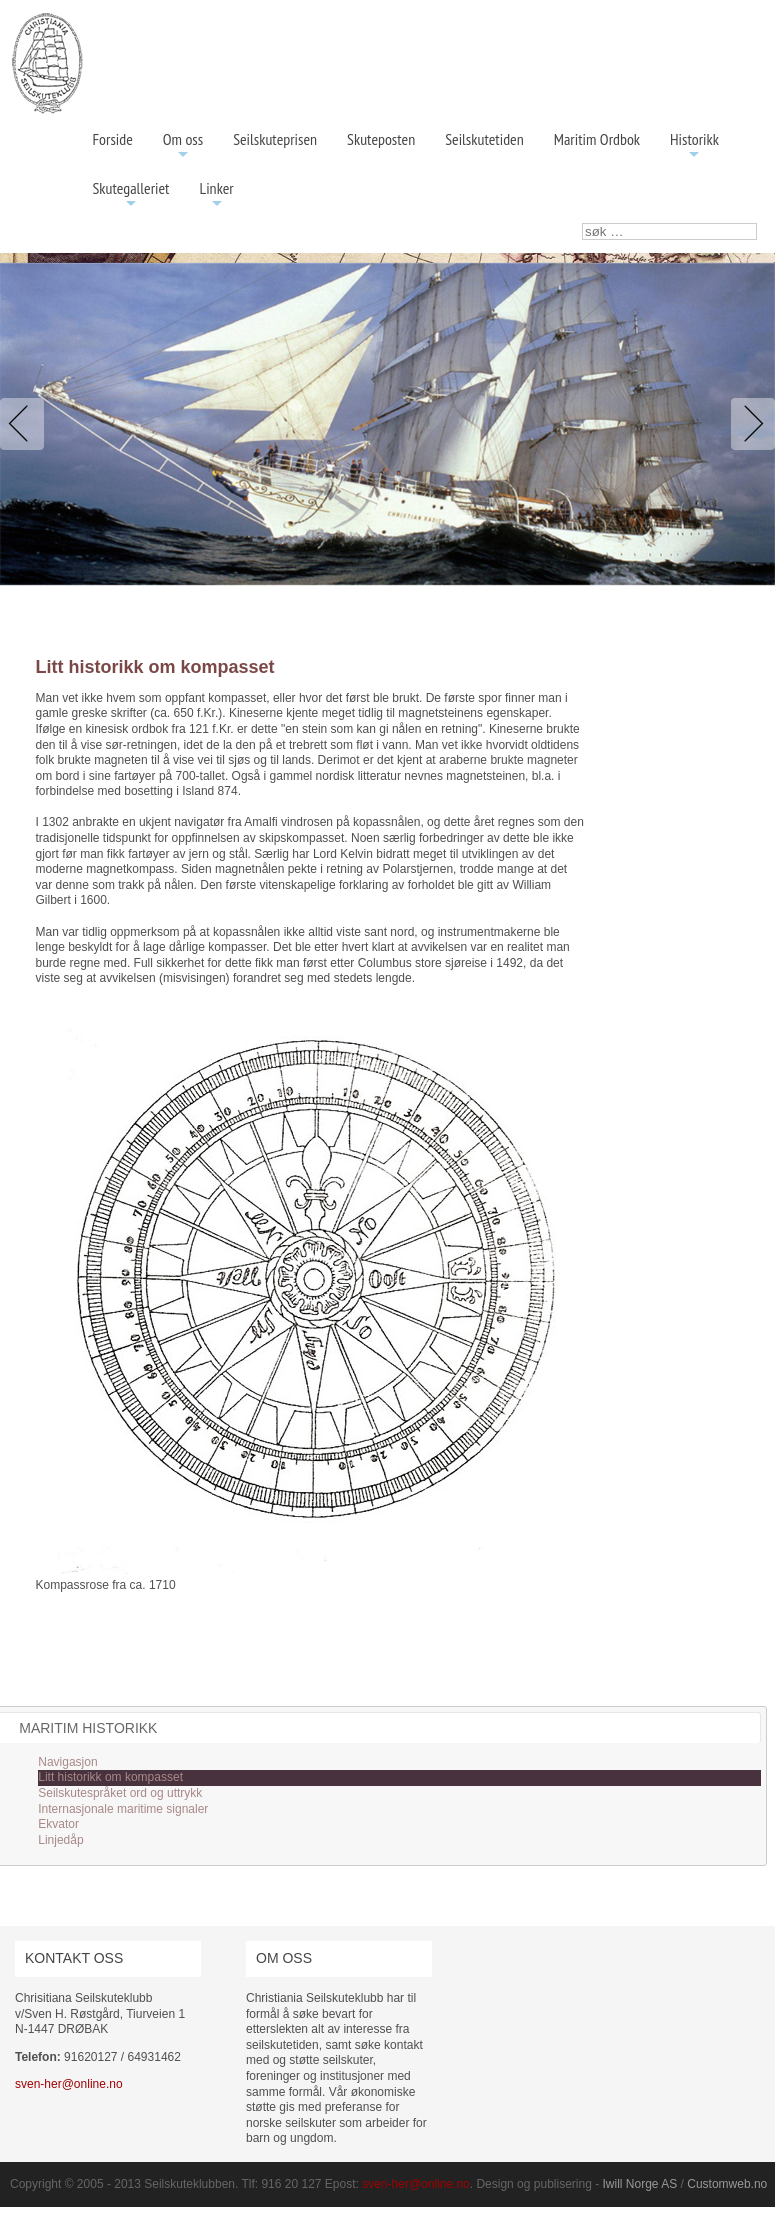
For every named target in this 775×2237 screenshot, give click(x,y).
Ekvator (58, 1824)
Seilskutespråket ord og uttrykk (120, 1793)
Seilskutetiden (484, 139)
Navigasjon (67, 1762)
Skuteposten (381, 139)
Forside (113, 139)
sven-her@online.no (69, 2084)
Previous (26, 424)
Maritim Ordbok (597, 139)
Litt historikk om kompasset (110, 1777)
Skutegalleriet (131, 195)
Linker (217, 195)
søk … (582, 223)
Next (749, 424)
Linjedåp (60, 1840)
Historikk (694, 146)
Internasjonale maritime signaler (123, 1809)
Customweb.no (727, 2184)
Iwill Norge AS (640, 2184)
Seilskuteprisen (275, 139)
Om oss (183, 146)
